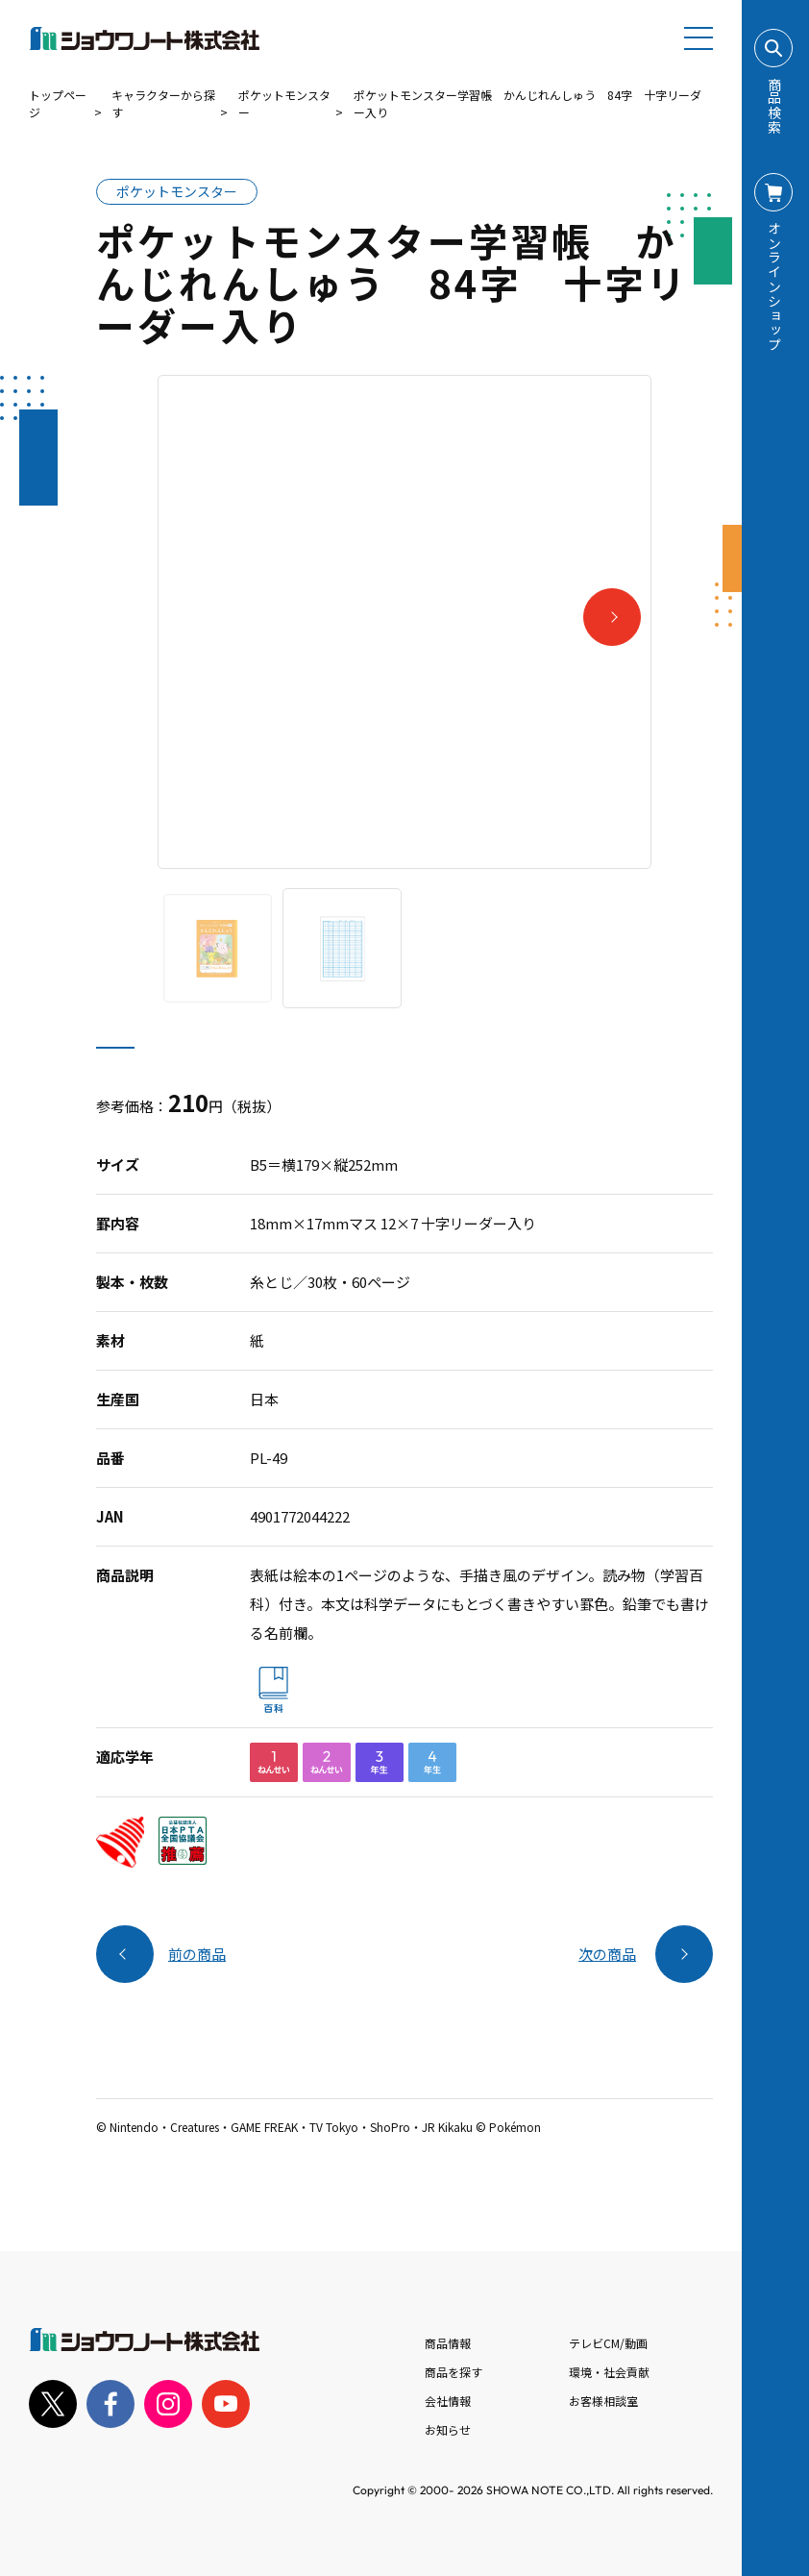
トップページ (57, 103)
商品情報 (448, 2343)
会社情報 (448, 2400)
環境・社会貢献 (609, 2372)
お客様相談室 (603, 2400)
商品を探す (453, 2372)
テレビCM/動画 (608, 2343)
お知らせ (448, 2429)
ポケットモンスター (284, 103)
